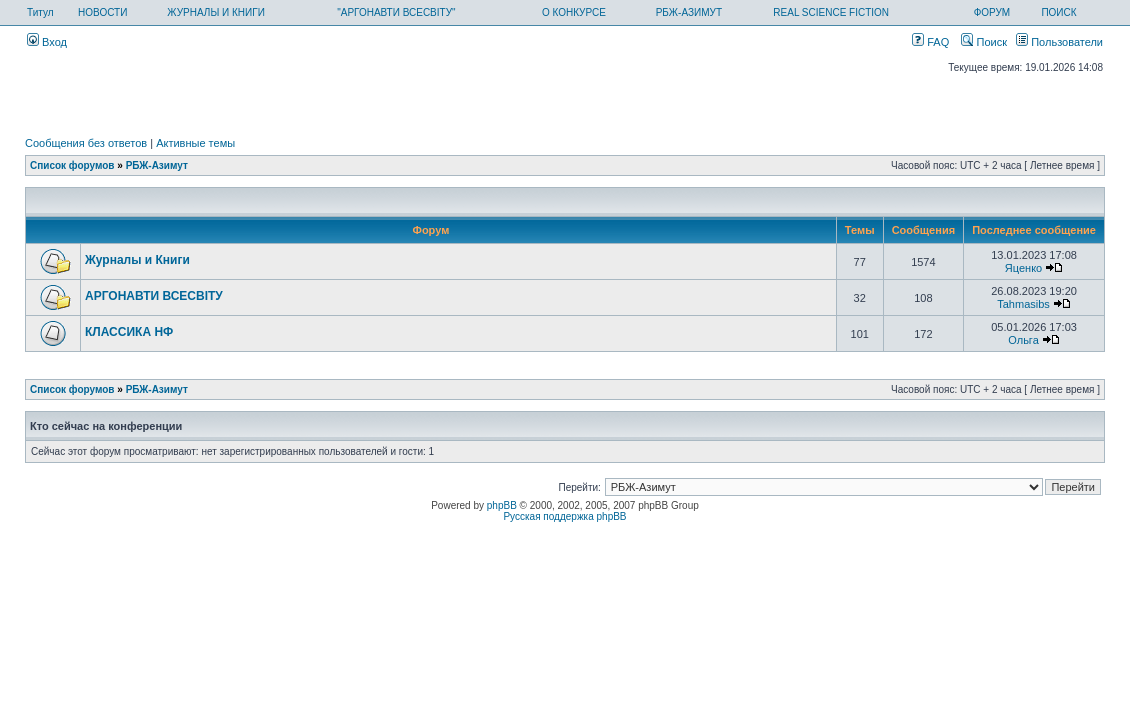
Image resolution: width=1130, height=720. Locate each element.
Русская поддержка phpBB (564, 516)
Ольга (1023, 340)
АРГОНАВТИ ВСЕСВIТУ (154, 296)
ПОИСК (1058, 12)
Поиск (984, 42)
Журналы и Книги (137, 260)
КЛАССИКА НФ (129, 332)
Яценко (1023, 268)
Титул (40, 12)
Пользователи (1059, 42)
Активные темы (195, 143)
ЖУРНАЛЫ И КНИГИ (216, 12)
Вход (47, 42)
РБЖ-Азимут (157, 165)
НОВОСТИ (102, 12)
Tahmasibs (1023, 304)
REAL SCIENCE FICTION (831, 12)
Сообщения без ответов (86, 143)
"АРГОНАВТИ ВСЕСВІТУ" (396, 12)
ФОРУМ (992, 12)
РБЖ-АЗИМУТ (689, 12)
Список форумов (72, 165)
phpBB (502, 505)
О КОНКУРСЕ (574, 12)
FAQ (930, 42)
